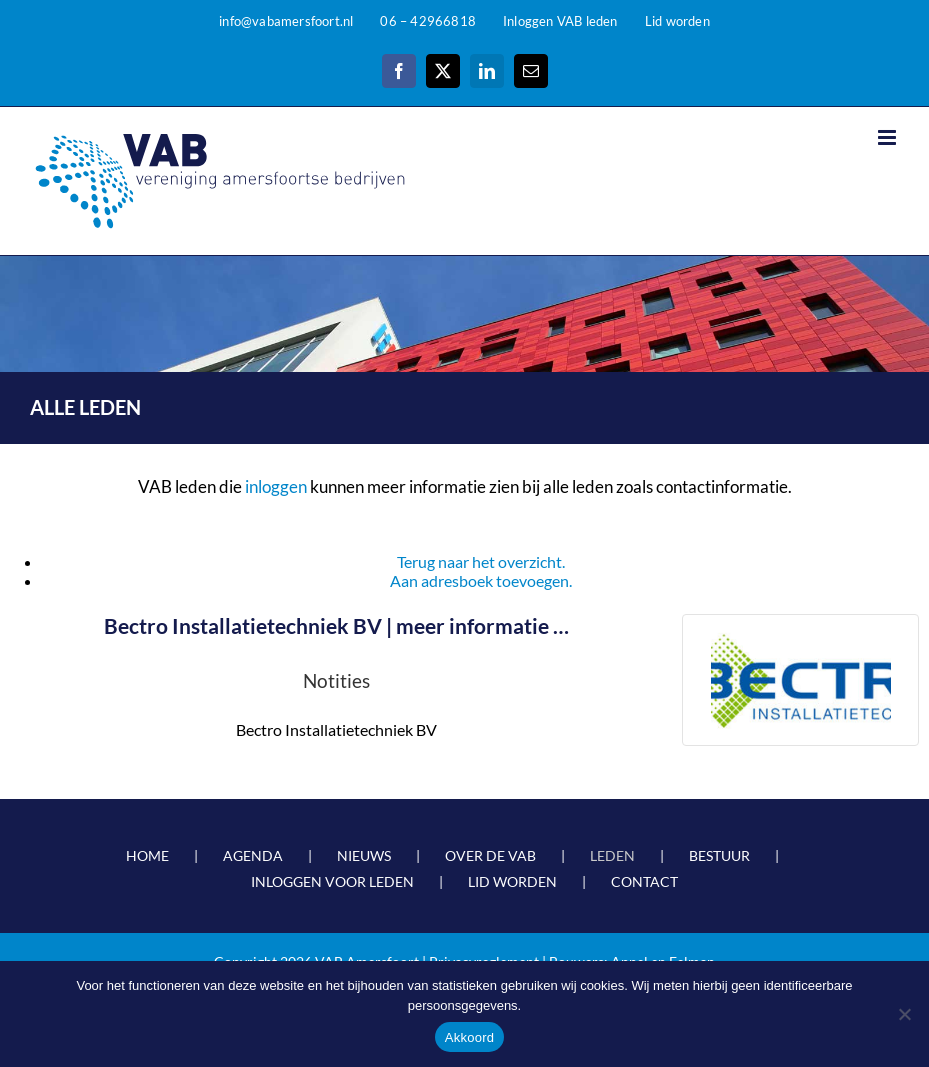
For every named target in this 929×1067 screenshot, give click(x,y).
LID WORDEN (512, 881)
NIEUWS (364, 855)
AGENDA (253, 855)
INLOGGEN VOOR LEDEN (332, 881)
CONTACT (644, 881)
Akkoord (469, 1037)
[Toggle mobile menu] (888, 137)
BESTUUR (719, 855)
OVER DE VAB (490, 855)
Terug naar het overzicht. (481, 561)
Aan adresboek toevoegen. (481, 580)
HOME (147, 855)
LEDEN (612, 855)
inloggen (276, 486)
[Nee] (904, 1014)
